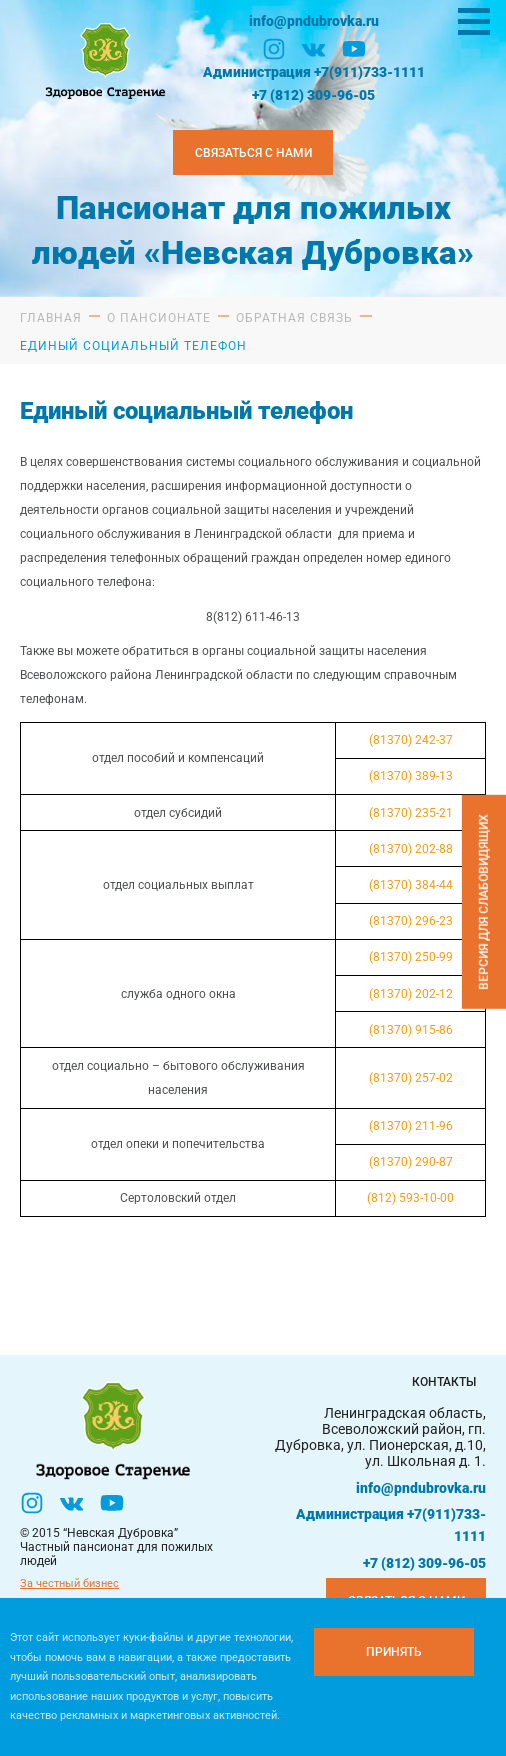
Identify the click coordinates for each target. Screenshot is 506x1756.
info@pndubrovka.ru (314, 21)
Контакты (444, 1382)
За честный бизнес (69, 1583)
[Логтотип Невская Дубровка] (103, 58)
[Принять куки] (394, 1652)
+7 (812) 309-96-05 (313, 95)
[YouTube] (354, 49)
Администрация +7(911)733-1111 (314, 72)
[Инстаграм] (274, 49)
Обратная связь (294, 318)
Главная (51, 318)
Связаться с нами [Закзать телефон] (253, 153)
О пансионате (159, 318)
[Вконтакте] (314, 49)
